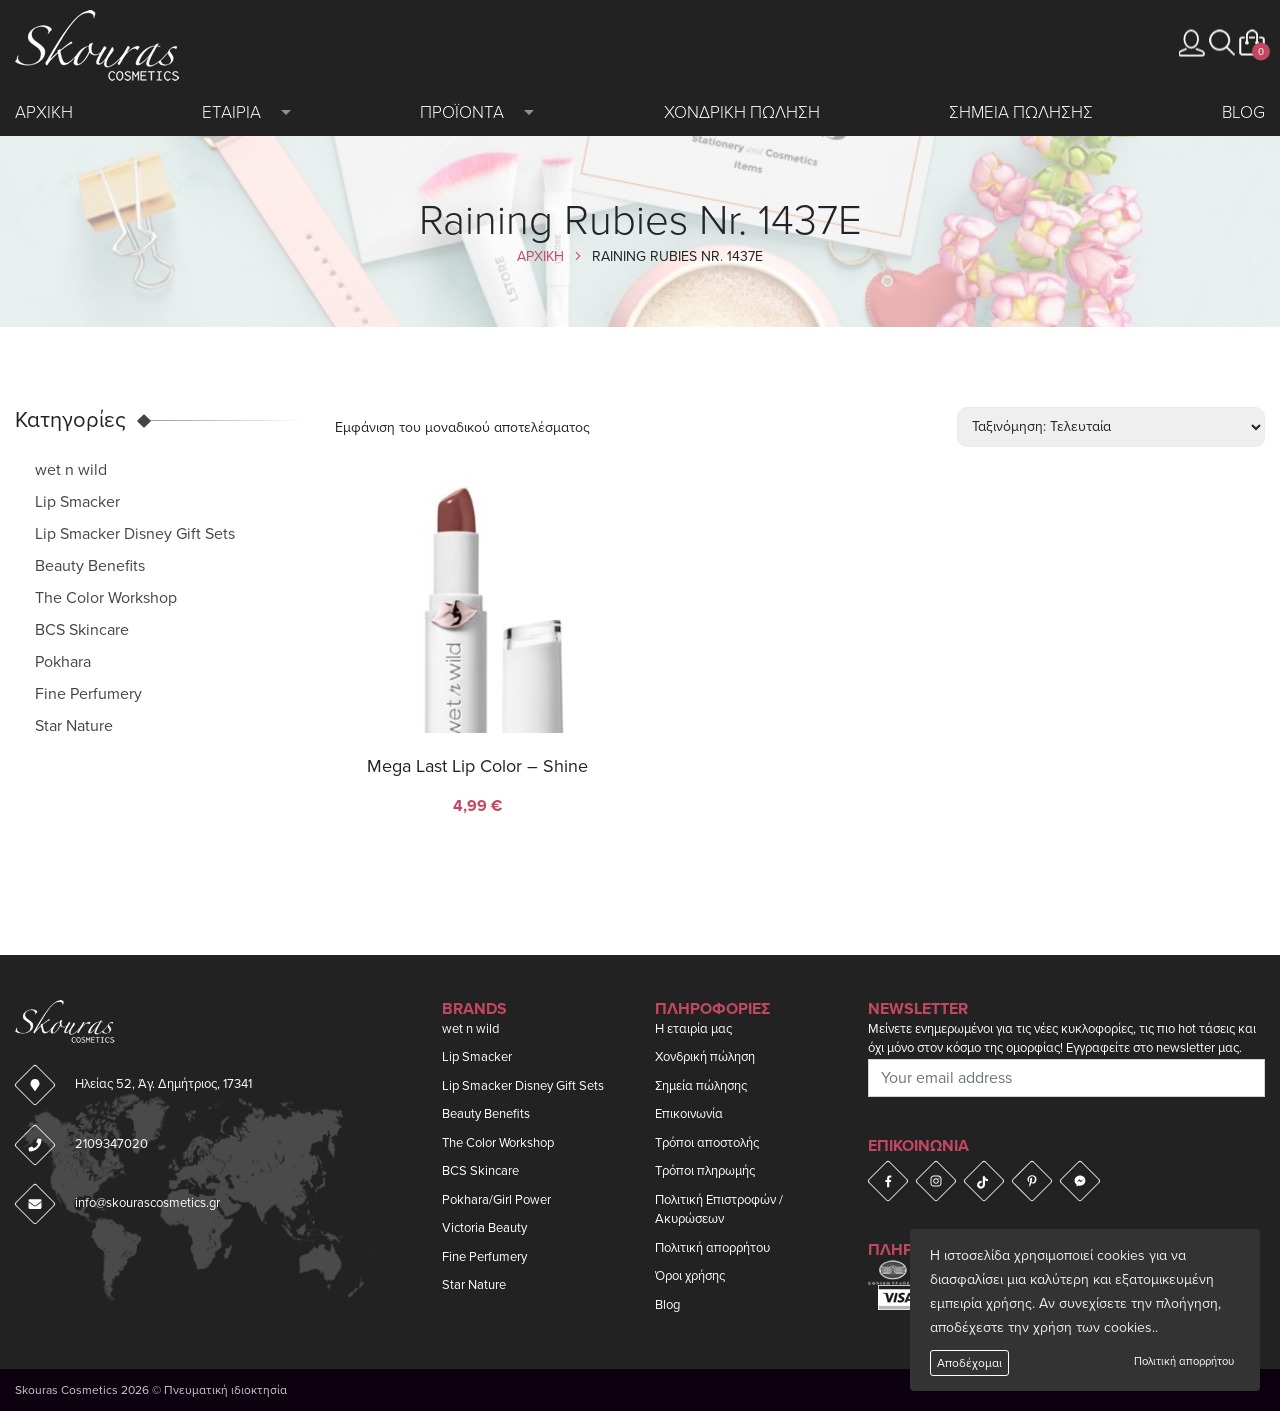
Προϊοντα (462, 112)
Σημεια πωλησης (1021, 112)
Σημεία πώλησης (701, 1086)
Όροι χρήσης (690, 1276)
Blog (1243, 112)
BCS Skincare (82, 630)
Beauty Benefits (90, 566)
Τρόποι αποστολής (707, 1143)
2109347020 (111, 1144)
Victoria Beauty (484, 1228)
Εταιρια (231, 112)
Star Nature (74, 726)
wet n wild (71, 470)
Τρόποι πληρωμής (705, 1171)
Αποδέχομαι (969, 1363)
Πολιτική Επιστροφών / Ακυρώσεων (719, 1210)
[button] (1222, 42)
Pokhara (63, 662)
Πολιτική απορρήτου (1184, 1361)
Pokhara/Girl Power (496, 1200)
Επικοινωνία (689, 1114)
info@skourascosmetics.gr (147, 1203)
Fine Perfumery (88, 694)
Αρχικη (44, 112)
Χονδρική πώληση (705, 1057)
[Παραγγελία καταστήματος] (1111, 427)
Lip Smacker (77, 502)
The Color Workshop (106, 598)
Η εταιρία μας (693, 1029)
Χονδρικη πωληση (742, 112)
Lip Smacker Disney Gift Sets (135, 534)
